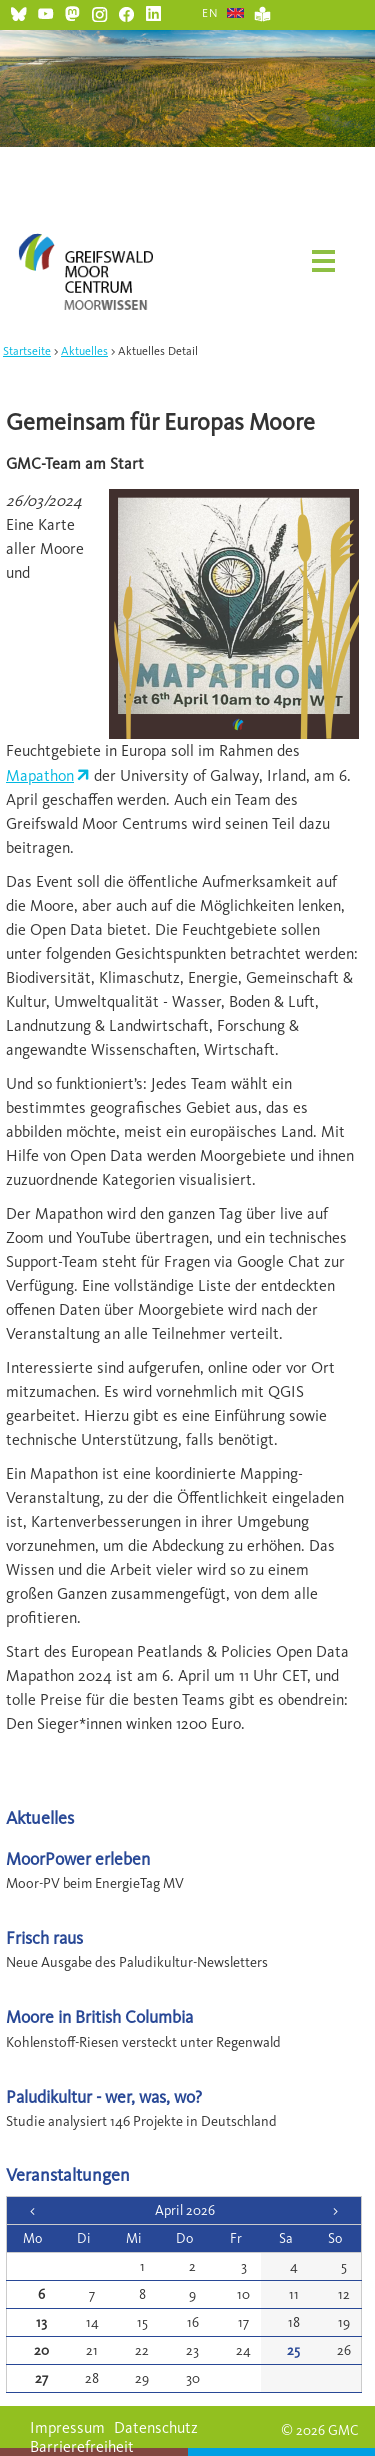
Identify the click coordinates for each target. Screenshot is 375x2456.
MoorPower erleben (78, 1858)
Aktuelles (84, 351)
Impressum (67, 2427)
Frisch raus (44, 1937)
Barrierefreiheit (82, 2446)
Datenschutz (156, 2427)
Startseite (27, 351)
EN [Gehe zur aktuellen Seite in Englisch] (210, 13)
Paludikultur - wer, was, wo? (104, 2096)
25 (293, 2350)
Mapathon (40, 775)
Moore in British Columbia (99, 2016)
